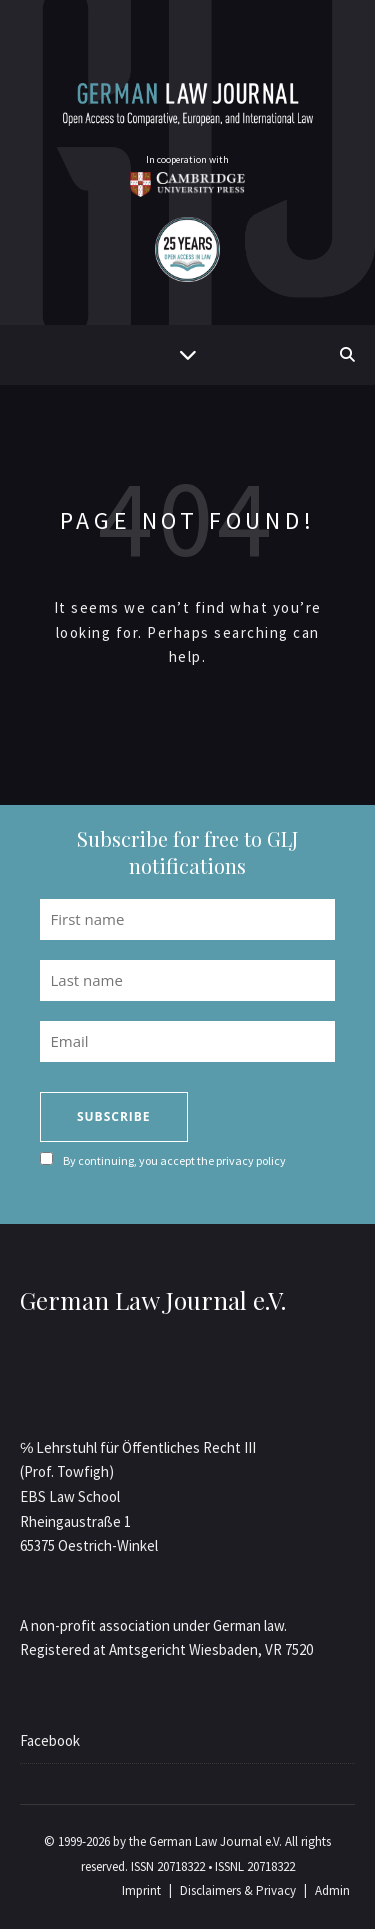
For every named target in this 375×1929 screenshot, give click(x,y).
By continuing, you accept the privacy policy (174, 1160)
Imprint (141, 1890)
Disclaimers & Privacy (238, 1890)
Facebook (50, 1740)
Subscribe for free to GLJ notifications (187, 852)
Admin (332, 1890)
